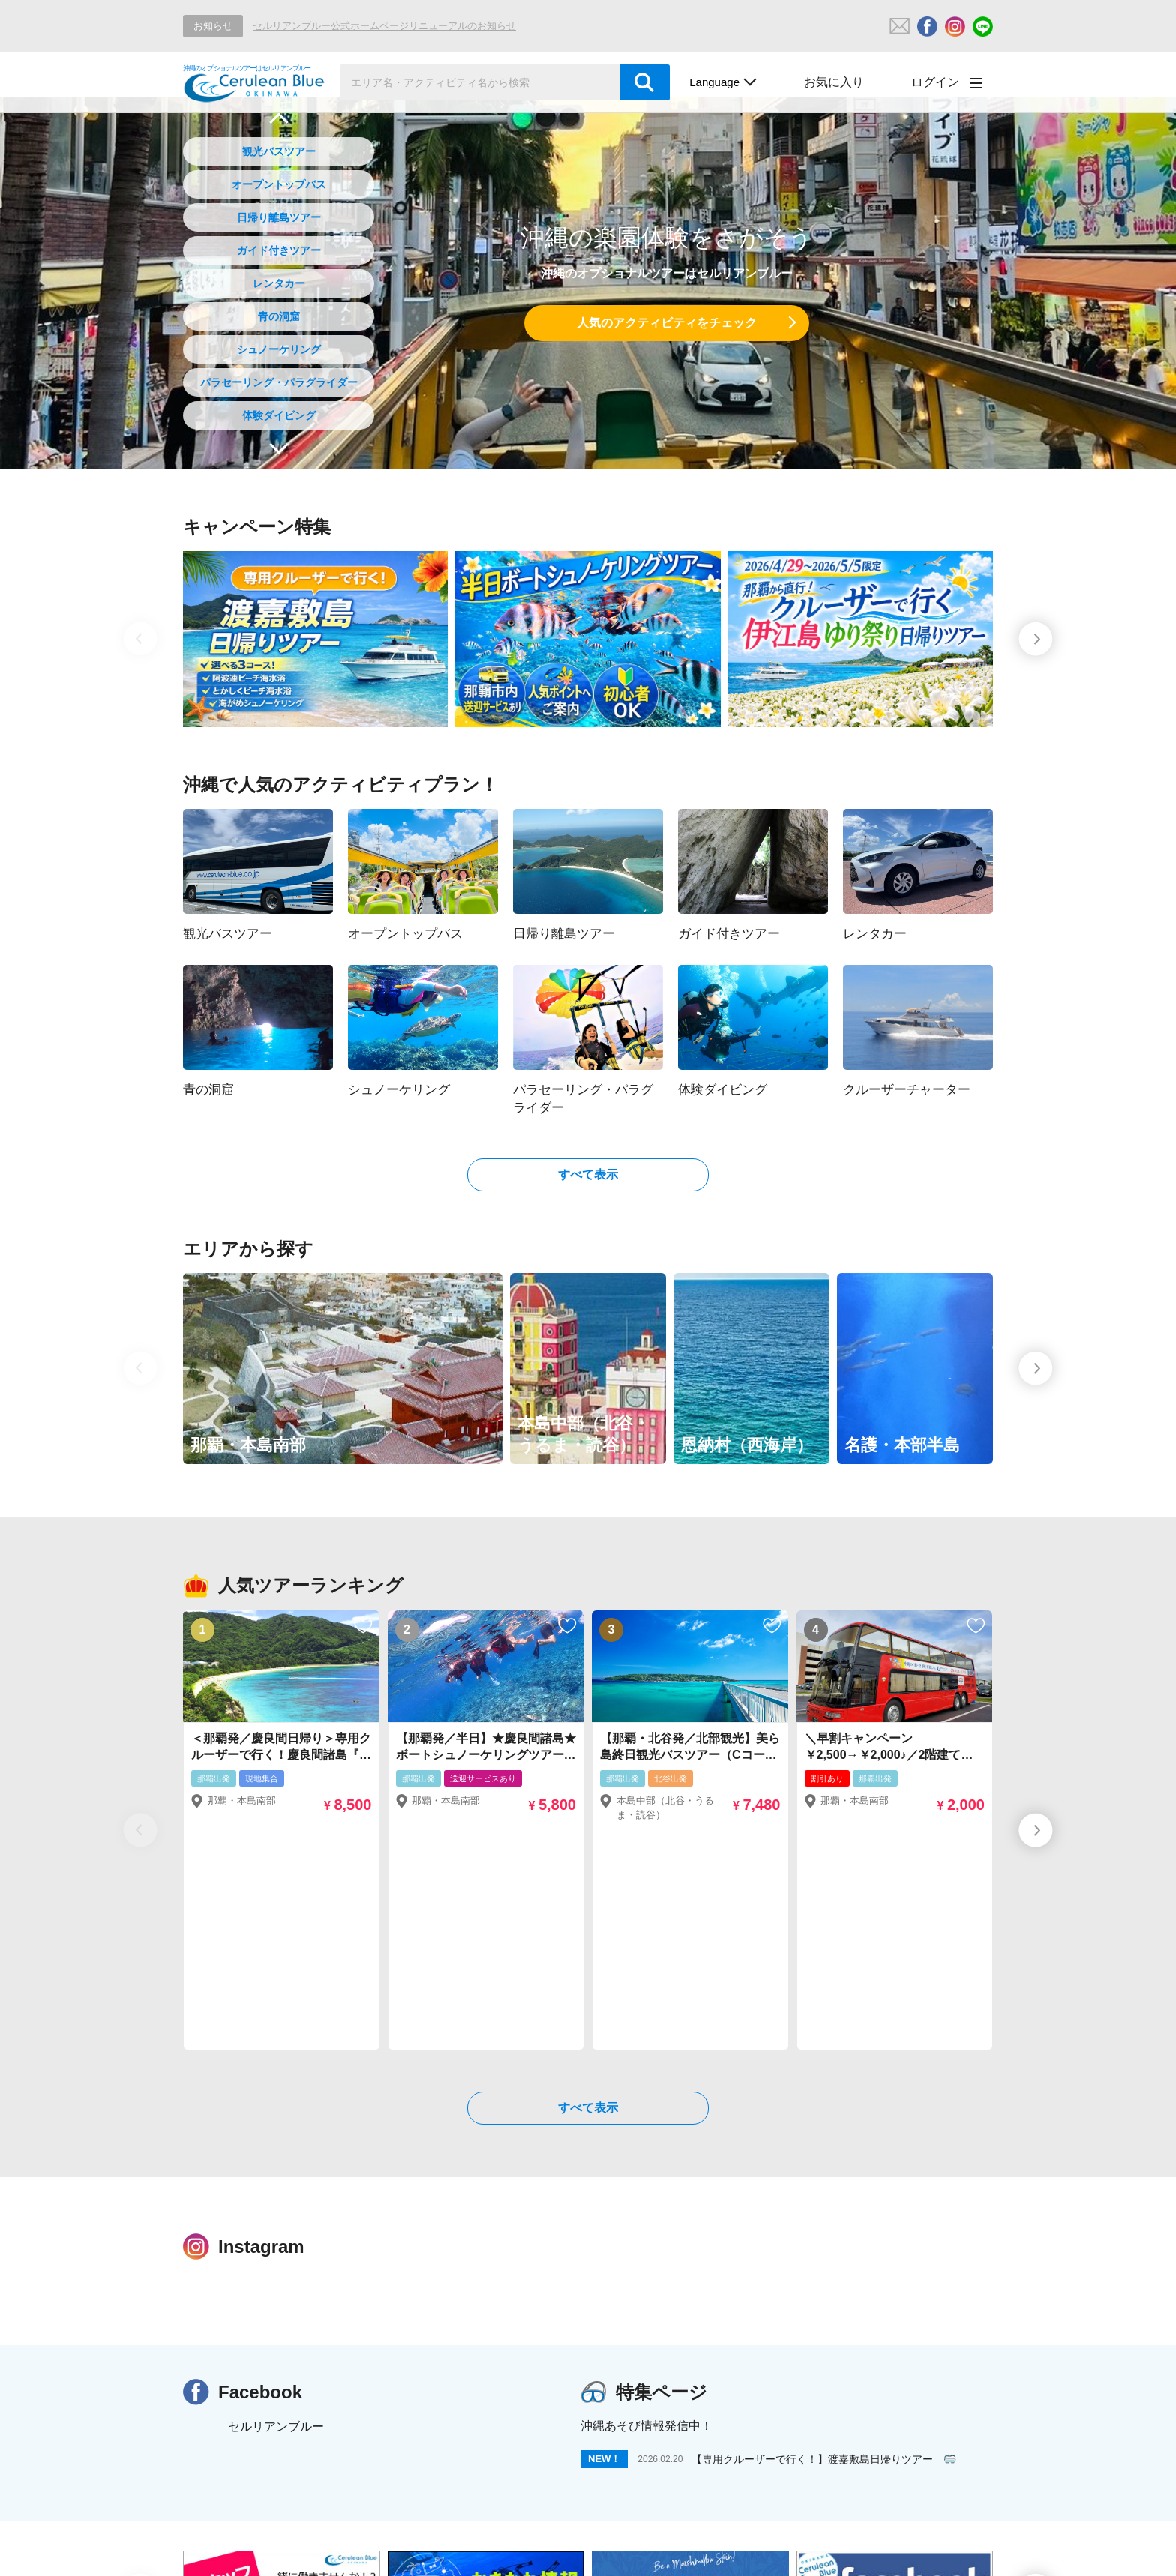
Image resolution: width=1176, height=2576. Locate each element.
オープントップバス (279, 184)
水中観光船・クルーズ (616, 2549)
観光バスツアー (279, 151)
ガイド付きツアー (279, 250)
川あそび (715, 2549)
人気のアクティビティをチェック (667, 322)
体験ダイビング (279, 415)
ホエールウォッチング (372, 2549)
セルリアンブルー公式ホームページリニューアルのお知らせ (384, 25)
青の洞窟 (279, 316)
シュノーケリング (279, 349)
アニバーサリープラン (239, 2549)
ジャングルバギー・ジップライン (843, 2549)
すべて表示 (588, 1174)
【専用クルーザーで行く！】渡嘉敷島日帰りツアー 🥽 (824, 2239)
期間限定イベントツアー (667, 2528)
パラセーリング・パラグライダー (279, 382)
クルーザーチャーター (528, 2528)
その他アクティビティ (894, 2528)
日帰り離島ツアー (279, 217)
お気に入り (834, 82)
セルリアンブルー (276, 2206)
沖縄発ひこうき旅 (494, 2549)
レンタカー (279, 283)
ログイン (935, 82)
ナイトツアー (783, 2528)
